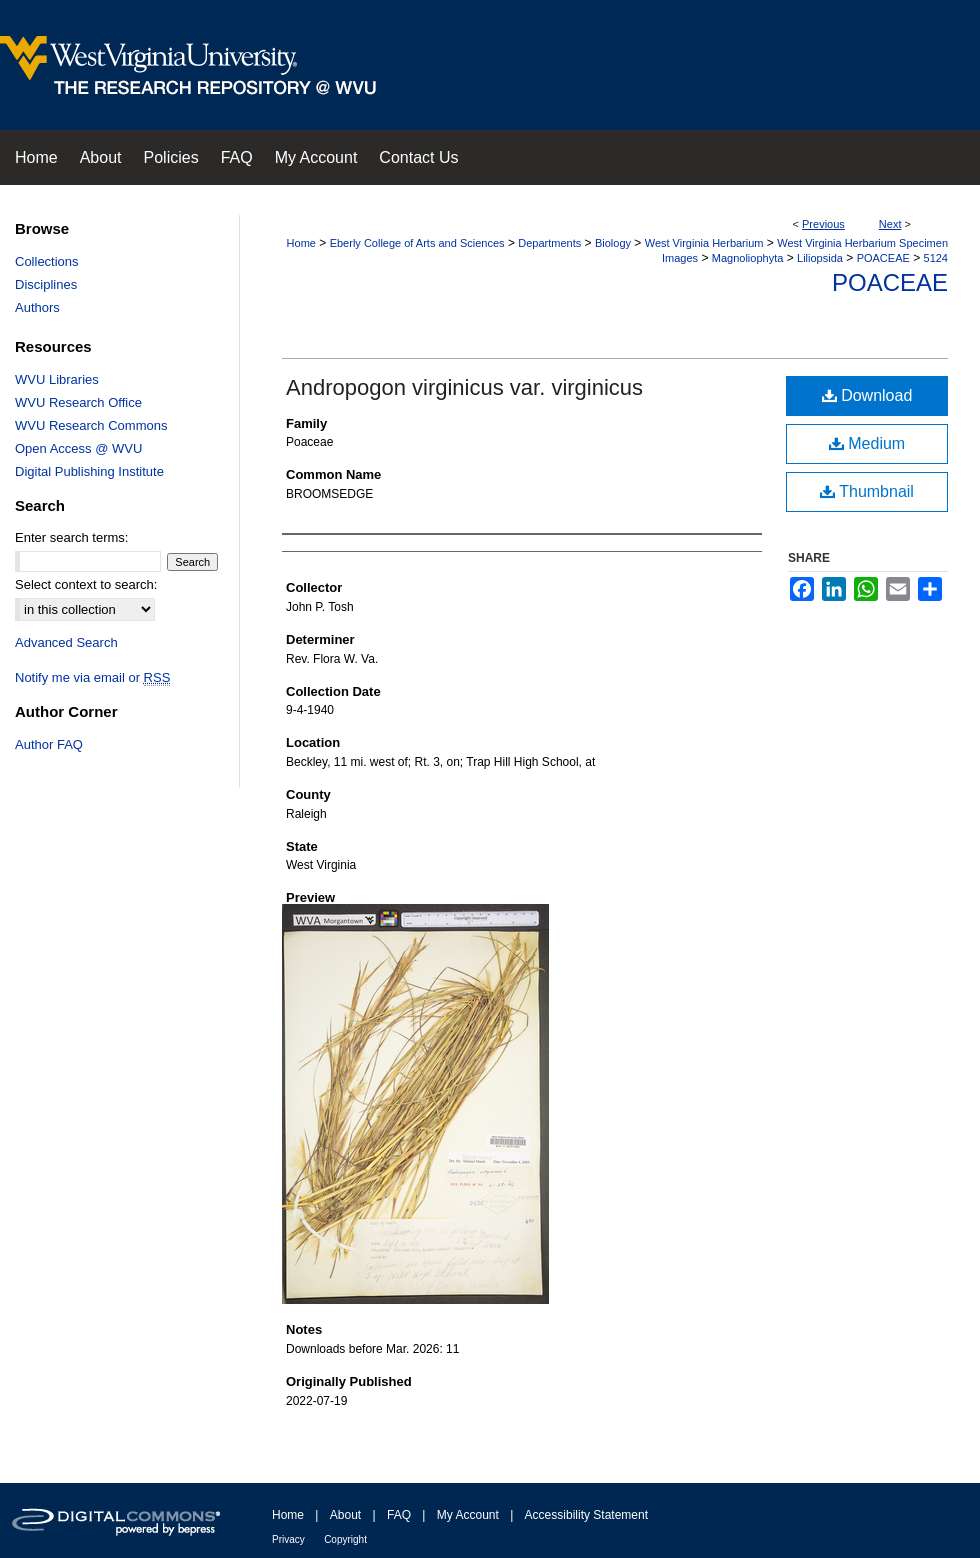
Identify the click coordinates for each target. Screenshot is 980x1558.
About (345, 1515)
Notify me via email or (92, 677)
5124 (936, 258)
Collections (47, 261)
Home (301, 243)
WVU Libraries (57, 379)
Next (890, 224)
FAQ (399, 1515)
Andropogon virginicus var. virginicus (464, 387)
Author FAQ (49, 744)
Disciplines (46, 284)
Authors (37, 307)
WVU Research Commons (91, 425)
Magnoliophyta (748, 258)
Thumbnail (867, 491)
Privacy (288, 1539)
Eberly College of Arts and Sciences (417, 243)
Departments (549, 243)
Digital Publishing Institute (89, 471)
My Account (468, 1515)
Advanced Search (66, 642)
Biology (613, 243)
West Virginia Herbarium (704, 243)
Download (867, 395)
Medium (867, 443)
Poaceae (890, 282)
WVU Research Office (78, 402)
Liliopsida (820, 258)
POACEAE (883, 258)
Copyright (345, 1539)
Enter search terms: (71, 537)
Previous (823, 224)
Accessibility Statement (586, 1515)
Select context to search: (86, 584)
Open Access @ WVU (78, 448)
